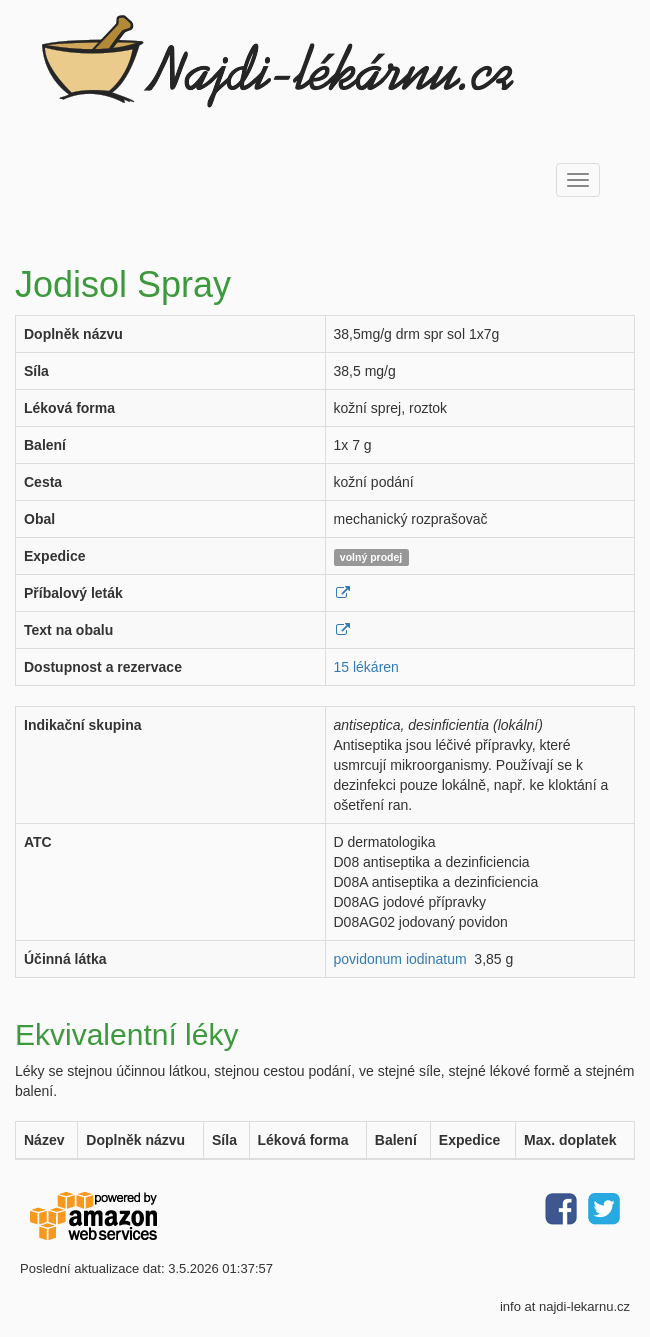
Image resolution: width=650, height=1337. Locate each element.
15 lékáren (366, 667)
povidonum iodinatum (400, 959)
